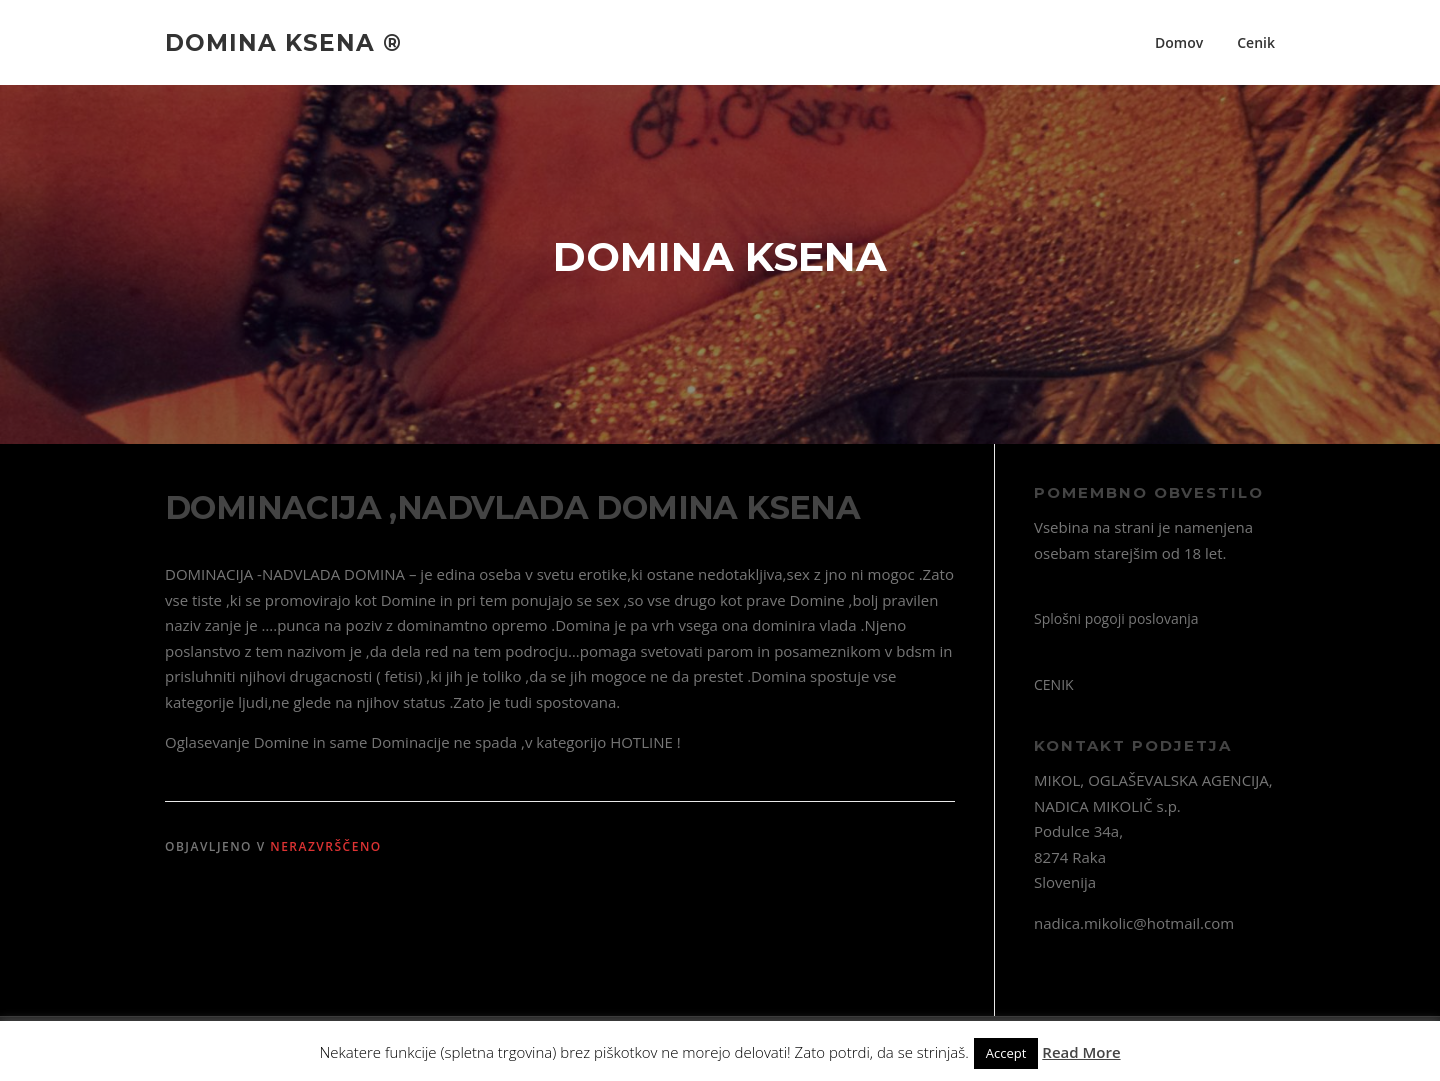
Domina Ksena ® (283, 42)
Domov (1179, 42)
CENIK (1054, 684)
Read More (1081, 1052)
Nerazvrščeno (326, 846)
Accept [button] (1006, 1053)
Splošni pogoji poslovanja (1116, 618)
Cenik (1256, 42)
